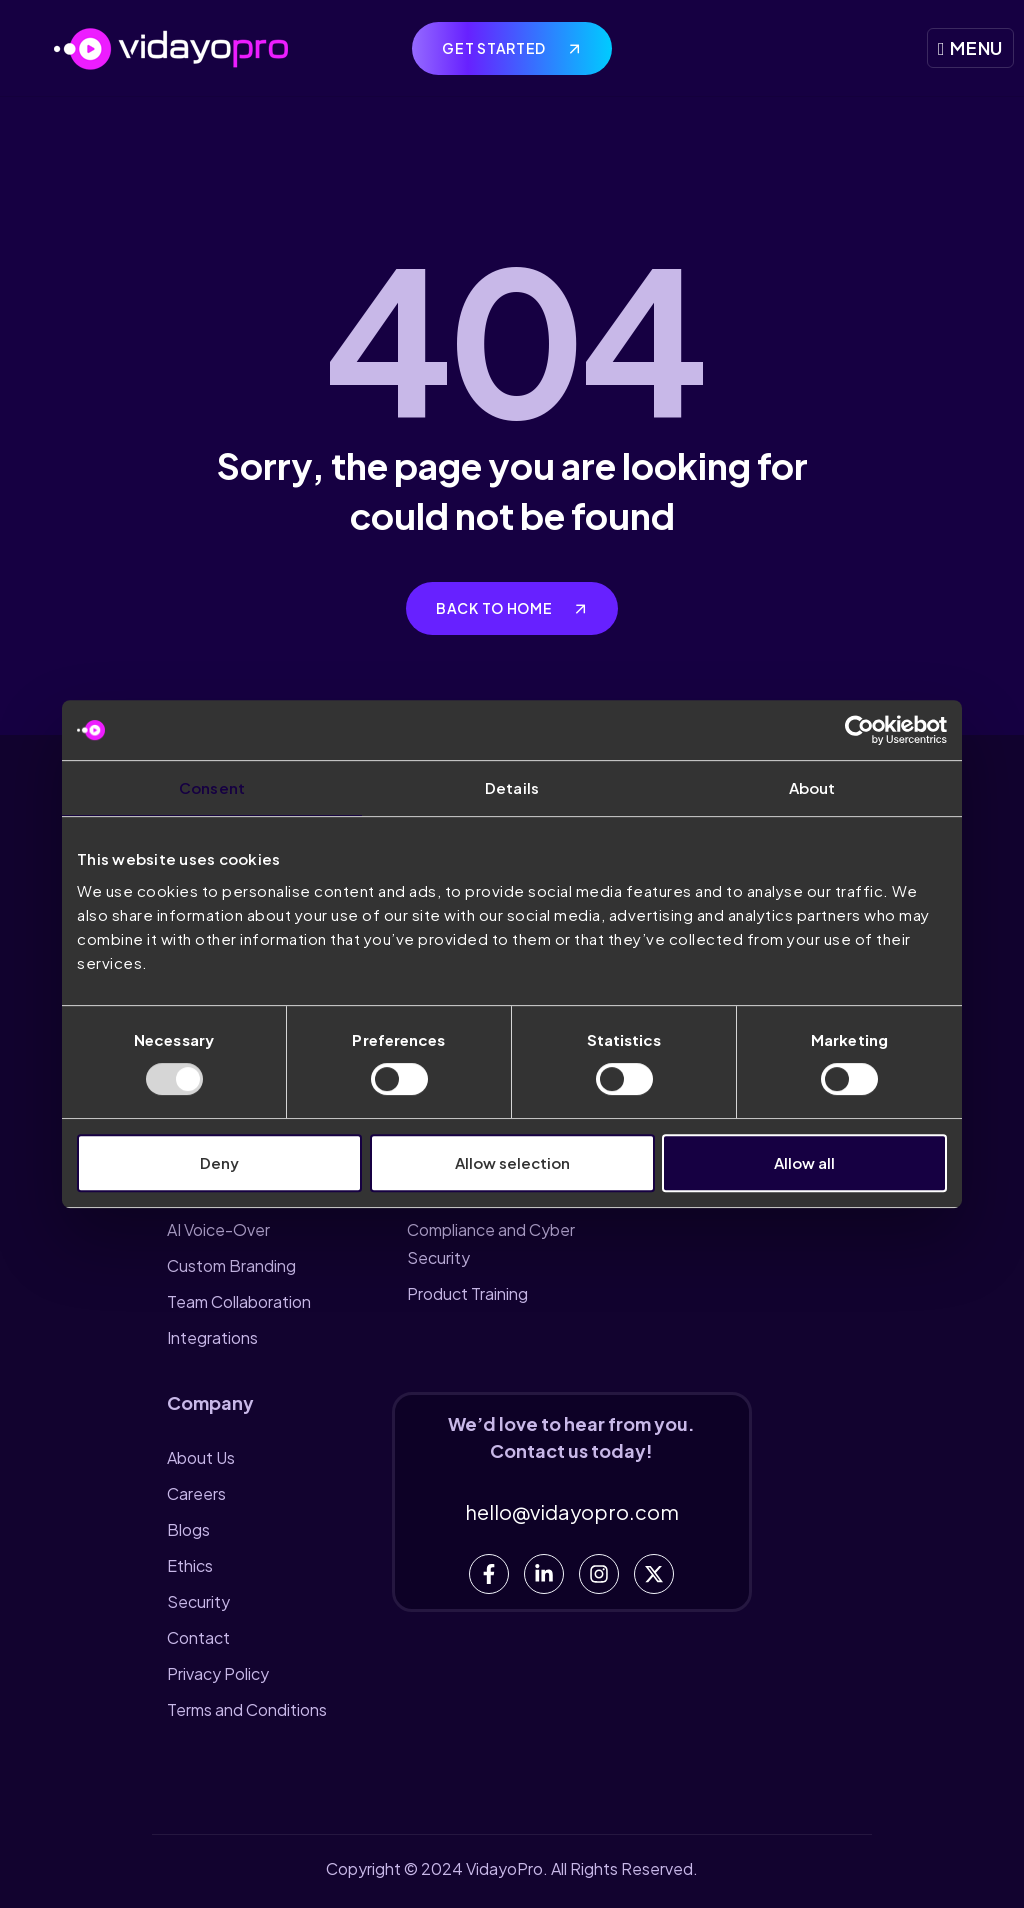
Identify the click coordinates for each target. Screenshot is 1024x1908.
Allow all (804, 1162)
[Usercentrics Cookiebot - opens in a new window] (859, 730)
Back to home (495, 608)
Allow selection (512, 1162)
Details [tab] (512, 787)
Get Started (495, 48)
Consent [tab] (212, 787)
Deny (219, 1162)
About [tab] (812, 787)
